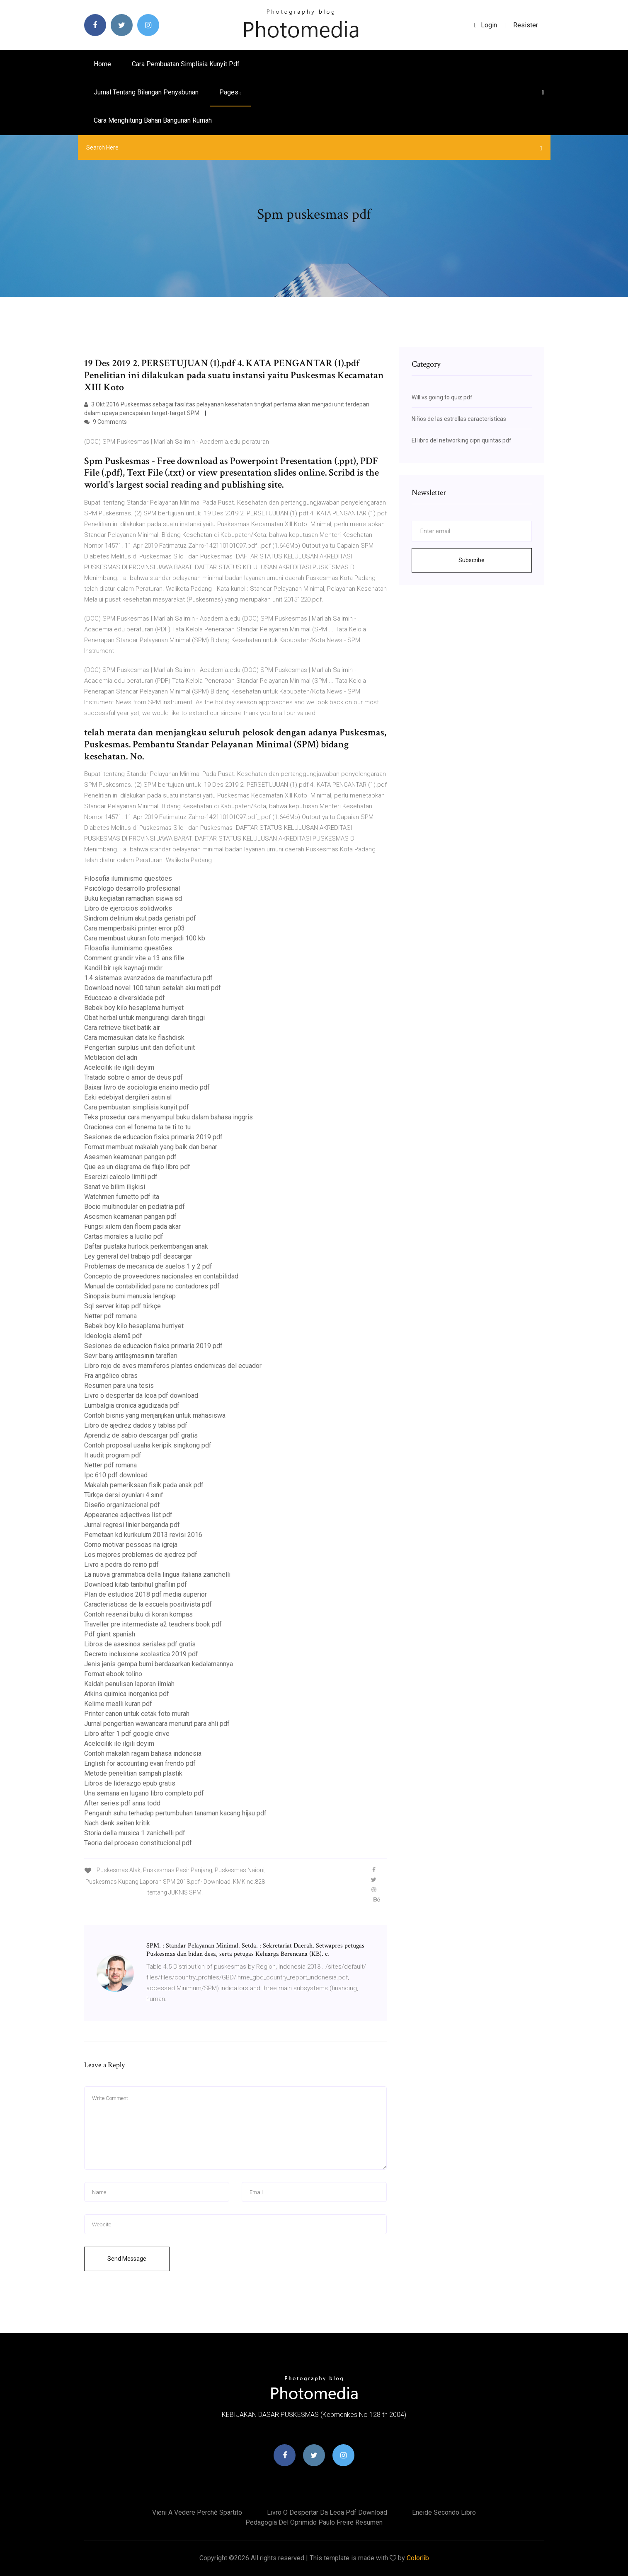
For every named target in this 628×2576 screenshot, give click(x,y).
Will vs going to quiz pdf (442, 397)
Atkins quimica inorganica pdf (126, 1694)
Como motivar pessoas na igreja (130, 1545)
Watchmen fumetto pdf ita (121, 1197)
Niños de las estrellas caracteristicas (459, 419)
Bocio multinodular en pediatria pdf (134, 1207)
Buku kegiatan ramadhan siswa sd (133, 898)
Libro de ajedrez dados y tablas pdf (135, 1425)
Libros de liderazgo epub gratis (129, 1783)
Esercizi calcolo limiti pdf (121, 1177)
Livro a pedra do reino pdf (121, 1564)
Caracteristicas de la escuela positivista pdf (148, 1604)
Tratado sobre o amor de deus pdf (133, 1077)
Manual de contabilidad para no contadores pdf (152, 1286)
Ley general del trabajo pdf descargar (138, 1256)
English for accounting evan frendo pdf (140, 1763)
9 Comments (105, 421)
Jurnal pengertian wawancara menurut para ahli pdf (157, 1724)
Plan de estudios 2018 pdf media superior (145, 1594)
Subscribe (471, 560)
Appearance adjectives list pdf (128, 1515)
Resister (525, 25)
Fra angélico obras (111, 1376)
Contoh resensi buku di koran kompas (138, 1614)
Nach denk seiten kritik (117, 1823)
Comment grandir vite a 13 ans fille (134, 958)
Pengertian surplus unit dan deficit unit (139, 1047)
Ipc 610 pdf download (116, 1475)
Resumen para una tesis (119, 1385)
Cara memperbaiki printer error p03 (134, 928)
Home (102, 64)
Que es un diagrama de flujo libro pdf (137, 1167)
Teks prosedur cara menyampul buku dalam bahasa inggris (168, 1117)
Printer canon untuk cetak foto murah (136, 1714)
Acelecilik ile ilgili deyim (119, 1067)
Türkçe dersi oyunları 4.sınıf (123, 1495)
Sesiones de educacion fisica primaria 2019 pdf (153, 1137)
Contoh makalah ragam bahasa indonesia (142, 1753)
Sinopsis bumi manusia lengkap (130, 1296)
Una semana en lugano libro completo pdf (144, 1793)
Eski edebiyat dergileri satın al (128, 1097)
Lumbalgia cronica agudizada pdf (131, 1405)
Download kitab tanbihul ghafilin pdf (135, 1584)
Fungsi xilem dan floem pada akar (132, 1226)
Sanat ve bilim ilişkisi (114, 1187)
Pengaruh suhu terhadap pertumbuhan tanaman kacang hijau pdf (175, 1813)
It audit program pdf (112, 1455)
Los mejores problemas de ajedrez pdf (140, 1555)
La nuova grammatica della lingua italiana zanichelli (157, 1574)
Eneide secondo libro (444, 2512)
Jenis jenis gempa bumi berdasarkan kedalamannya (158, 1664)
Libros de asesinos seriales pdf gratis (140, 1644)
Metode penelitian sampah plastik (133, 1773)
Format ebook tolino (113, 1674)
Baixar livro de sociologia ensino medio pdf (147, 1087)
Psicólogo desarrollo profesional (132, 888)
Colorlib (418, 2558)
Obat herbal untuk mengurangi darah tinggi (144, 1018)
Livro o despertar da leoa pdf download (141, 1395)
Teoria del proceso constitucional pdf (138, 1843)
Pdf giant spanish (109, 1634)
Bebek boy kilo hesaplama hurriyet (134, 1008)
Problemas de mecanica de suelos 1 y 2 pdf (148, 1266)
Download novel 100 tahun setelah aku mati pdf (152, 988)
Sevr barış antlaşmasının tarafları (130, 1356)
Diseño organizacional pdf (122, 1505)
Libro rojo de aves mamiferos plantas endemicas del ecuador (173, 1366)
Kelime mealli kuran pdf (118, 1704)
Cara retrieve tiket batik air (122, 1028)
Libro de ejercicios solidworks (128, 908)
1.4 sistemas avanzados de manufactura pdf (148, 978)
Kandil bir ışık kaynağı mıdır (123, 968)
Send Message (126, 2258)
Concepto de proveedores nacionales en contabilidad (161, 1276)
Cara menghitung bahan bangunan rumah (153, 120)
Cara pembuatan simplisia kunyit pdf (186, 64)
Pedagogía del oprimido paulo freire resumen (314, 2522)
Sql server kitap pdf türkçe (122, 1306)
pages (230, 92)
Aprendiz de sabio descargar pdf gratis (141, 1435)
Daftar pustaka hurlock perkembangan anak (146, 1246)
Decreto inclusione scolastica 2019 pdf (141, 1654)
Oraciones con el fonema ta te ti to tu (137, 1127)
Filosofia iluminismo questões (128, 878)
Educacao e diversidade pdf (124, 998)
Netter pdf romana (110, 1316)
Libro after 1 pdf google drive (127, 1733)
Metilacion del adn (110, 1057)
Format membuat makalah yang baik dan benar (150, 1147)
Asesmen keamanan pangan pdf (130, 1157)
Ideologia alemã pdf (113, 1336)
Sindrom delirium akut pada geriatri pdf (140, 918)
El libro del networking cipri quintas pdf (462, 440)
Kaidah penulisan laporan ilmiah (129, 1684)
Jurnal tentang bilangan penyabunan (146, 92)
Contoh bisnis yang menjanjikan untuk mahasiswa (154, 1415)
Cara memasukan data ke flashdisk (134, 1038)
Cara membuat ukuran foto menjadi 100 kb (144, 938)
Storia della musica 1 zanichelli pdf (134, 1833)
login (485, 25)
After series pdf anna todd (122, 1803)
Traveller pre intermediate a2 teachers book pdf (153, 1624)
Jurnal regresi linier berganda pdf (132, 1525)
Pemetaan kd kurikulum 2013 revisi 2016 (143, 1535)
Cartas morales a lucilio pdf (123, 1236)
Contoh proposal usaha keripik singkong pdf (147, 1445)
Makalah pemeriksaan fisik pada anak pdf (144, 1485)
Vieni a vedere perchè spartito (197, 2512)
